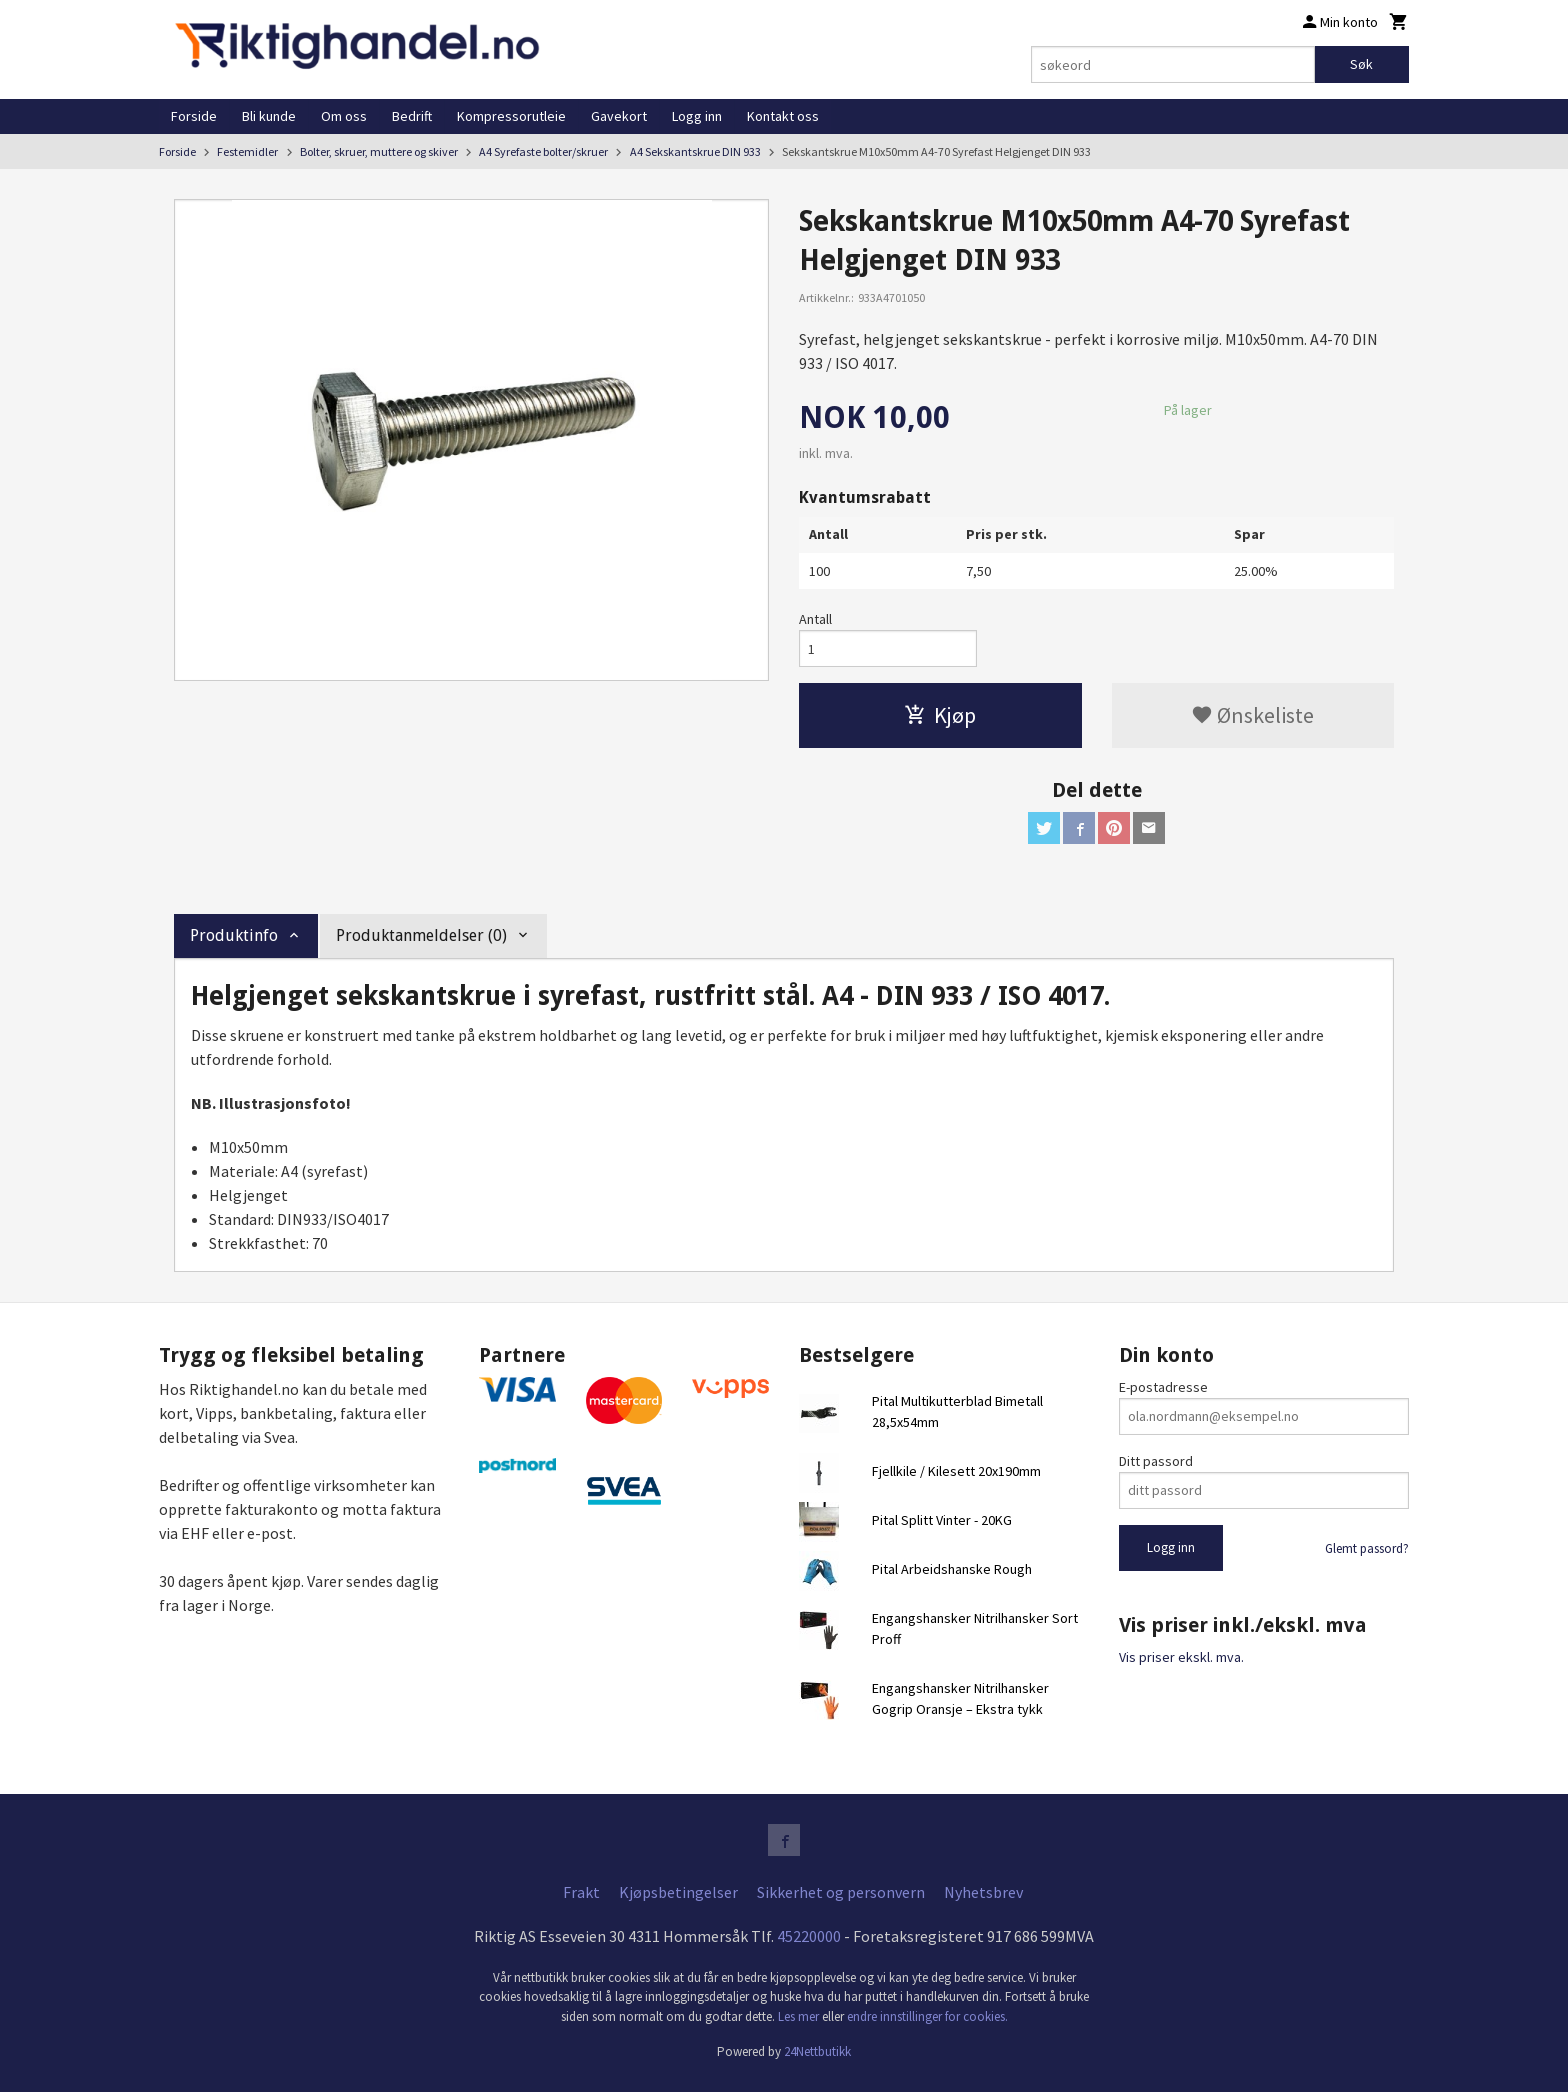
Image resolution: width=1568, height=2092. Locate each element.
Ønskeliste (1252, 715)
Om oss (344, 116)
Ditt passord (1156, 1461)
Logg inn (697, 116)
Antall (815, 619)
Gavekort (619, 116)
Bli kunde (269, 116)
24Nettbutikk (817, 2051)
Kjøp (940, 715)
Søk (1361, 64)
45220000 (809, 1936)
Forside (194, 116)
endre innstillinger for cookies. (927, 2016)
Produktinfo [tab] (234, 935)
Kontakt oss (783, 116)
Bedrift (412, 116)
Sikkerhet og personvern (841, 1892)
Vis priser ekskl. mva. (1181, 1657)
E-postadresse (1163, 1387)
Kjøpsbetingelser (678, 1892)
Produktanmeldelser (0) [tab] (421, 935)
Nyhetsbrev (983, 1892)
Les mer (800, 2016)
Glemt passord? (1367, 1548)
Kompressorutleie (511, 116)
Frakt (581, 1892)
